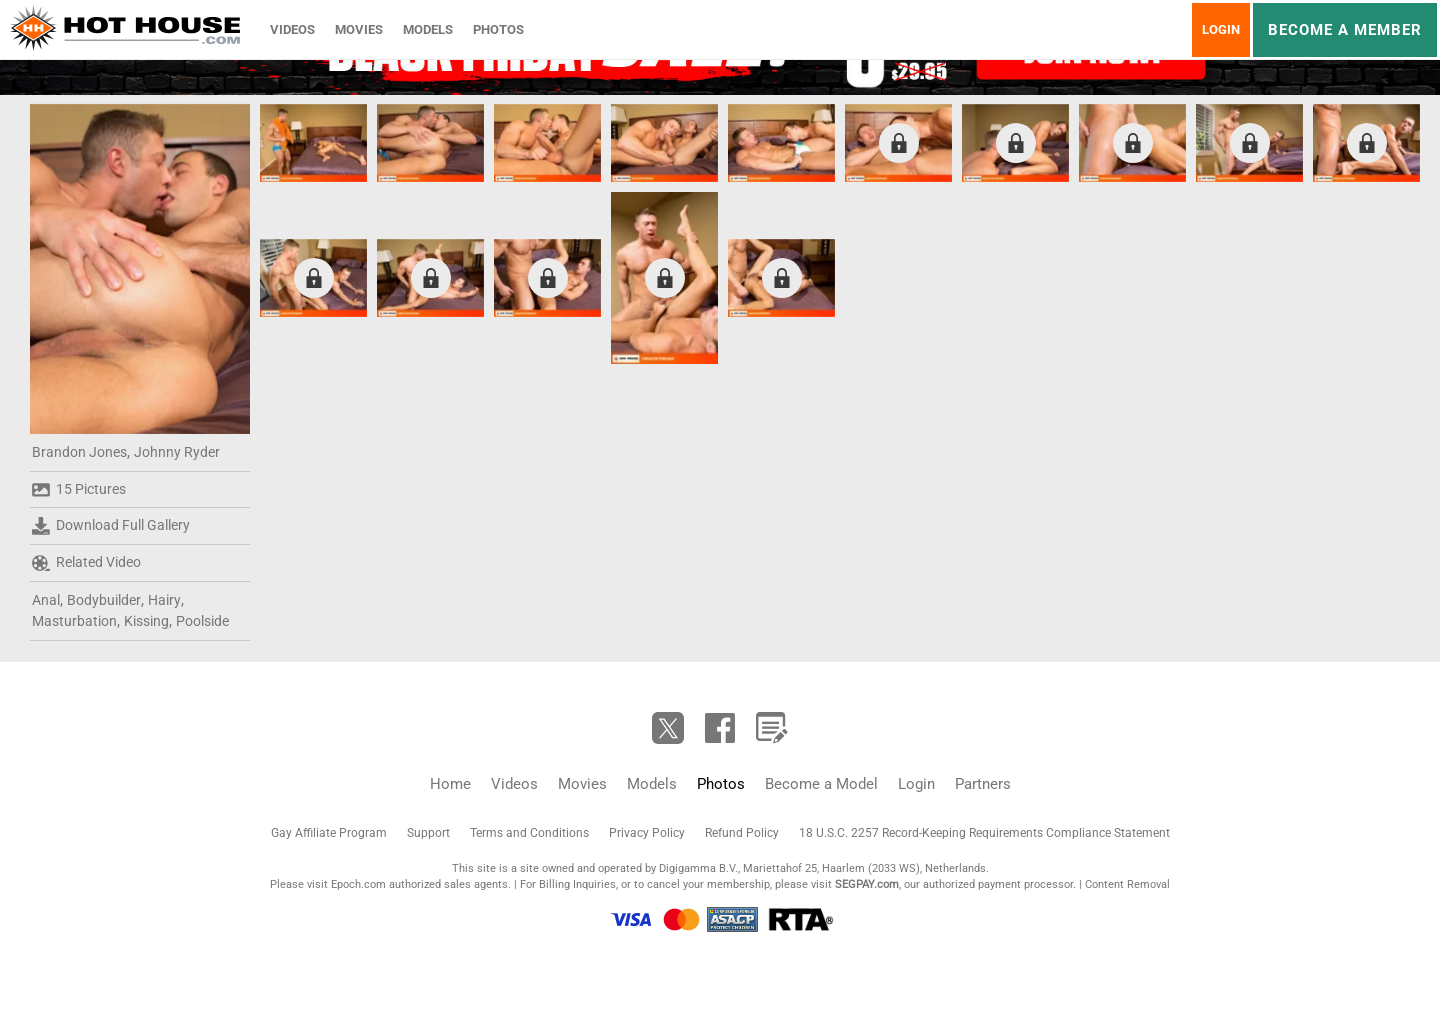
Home (450, 784)
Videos (292, 29)
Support (428, 833)
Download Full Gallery (111, 526)
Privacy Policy (647, 833)
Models (428, 29)
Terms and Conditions (529, 833)
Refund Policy (742, 833)
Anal (46, 600)
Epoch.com (358, 884)
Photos (498, 29)
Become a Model (821, 784)
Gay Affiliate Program (329, 833)
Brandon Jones (79, 452)
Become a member (1345, 30)
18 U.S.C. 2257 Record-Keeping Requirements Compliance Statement (984, 833)
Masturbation (74, 621)
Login (1221, 29)
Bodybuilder (104, 600)
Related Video (86, 563)
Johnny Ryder (177, 452)
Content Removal (1127, 884)
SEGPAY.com (867, 884)
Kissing (146, 621)
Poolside (202, 621)
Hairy (164, 600)
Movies (359, 29)
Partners (983, 784)
